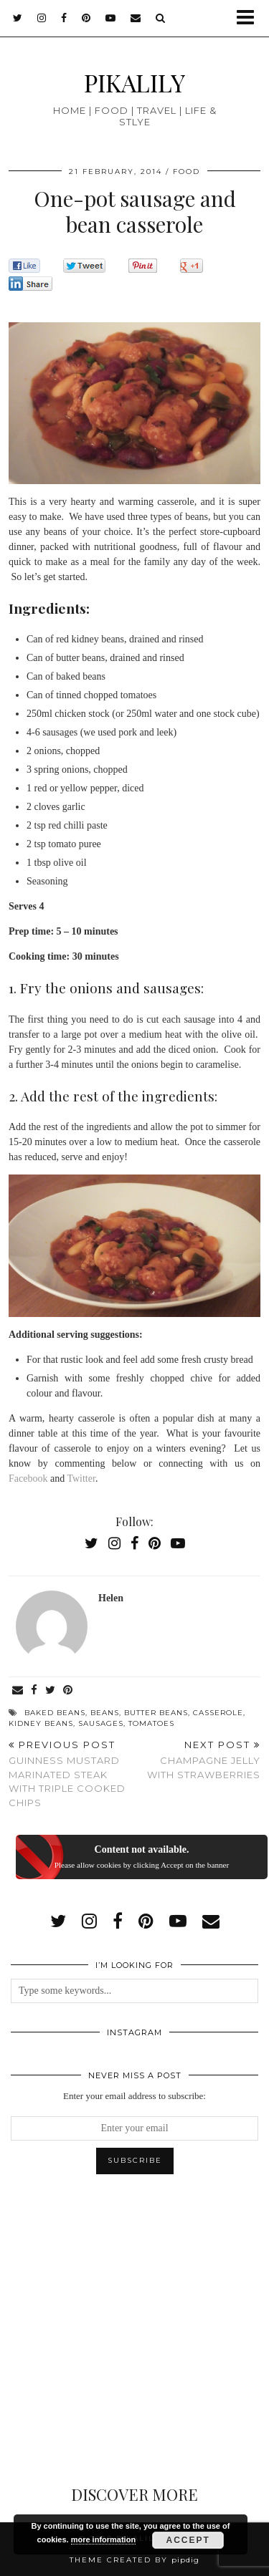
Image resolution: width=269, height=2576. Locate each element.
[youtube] (110, 17)
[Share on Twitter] (51, 1690)
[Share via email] (18, 1690)
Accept (188, 2540)
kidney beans (41, 1723)
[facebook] (64, 17)
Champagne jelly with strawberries (198, 1759)
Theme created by (134, 2560)
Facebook (28, 1478)
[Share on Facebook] (34, 1690)
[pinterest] (86, 17)
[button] (250, 18)
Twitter (81, 1478)
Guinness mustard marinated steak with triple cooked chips (72, 1773)
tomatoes (151, 1723)
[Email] (136, 17)
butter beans (156, 1712)
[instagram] (42, 17)
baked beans (54, 1712)
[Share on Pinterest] (68, 1690)
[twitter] (18, 17)
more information (103, 2539)
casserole (218, 1712)
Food (186, 171)
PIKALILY (134, 82)
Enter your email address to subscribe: (134, 2095)
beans (104, 1712)
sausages (100, 1723)
